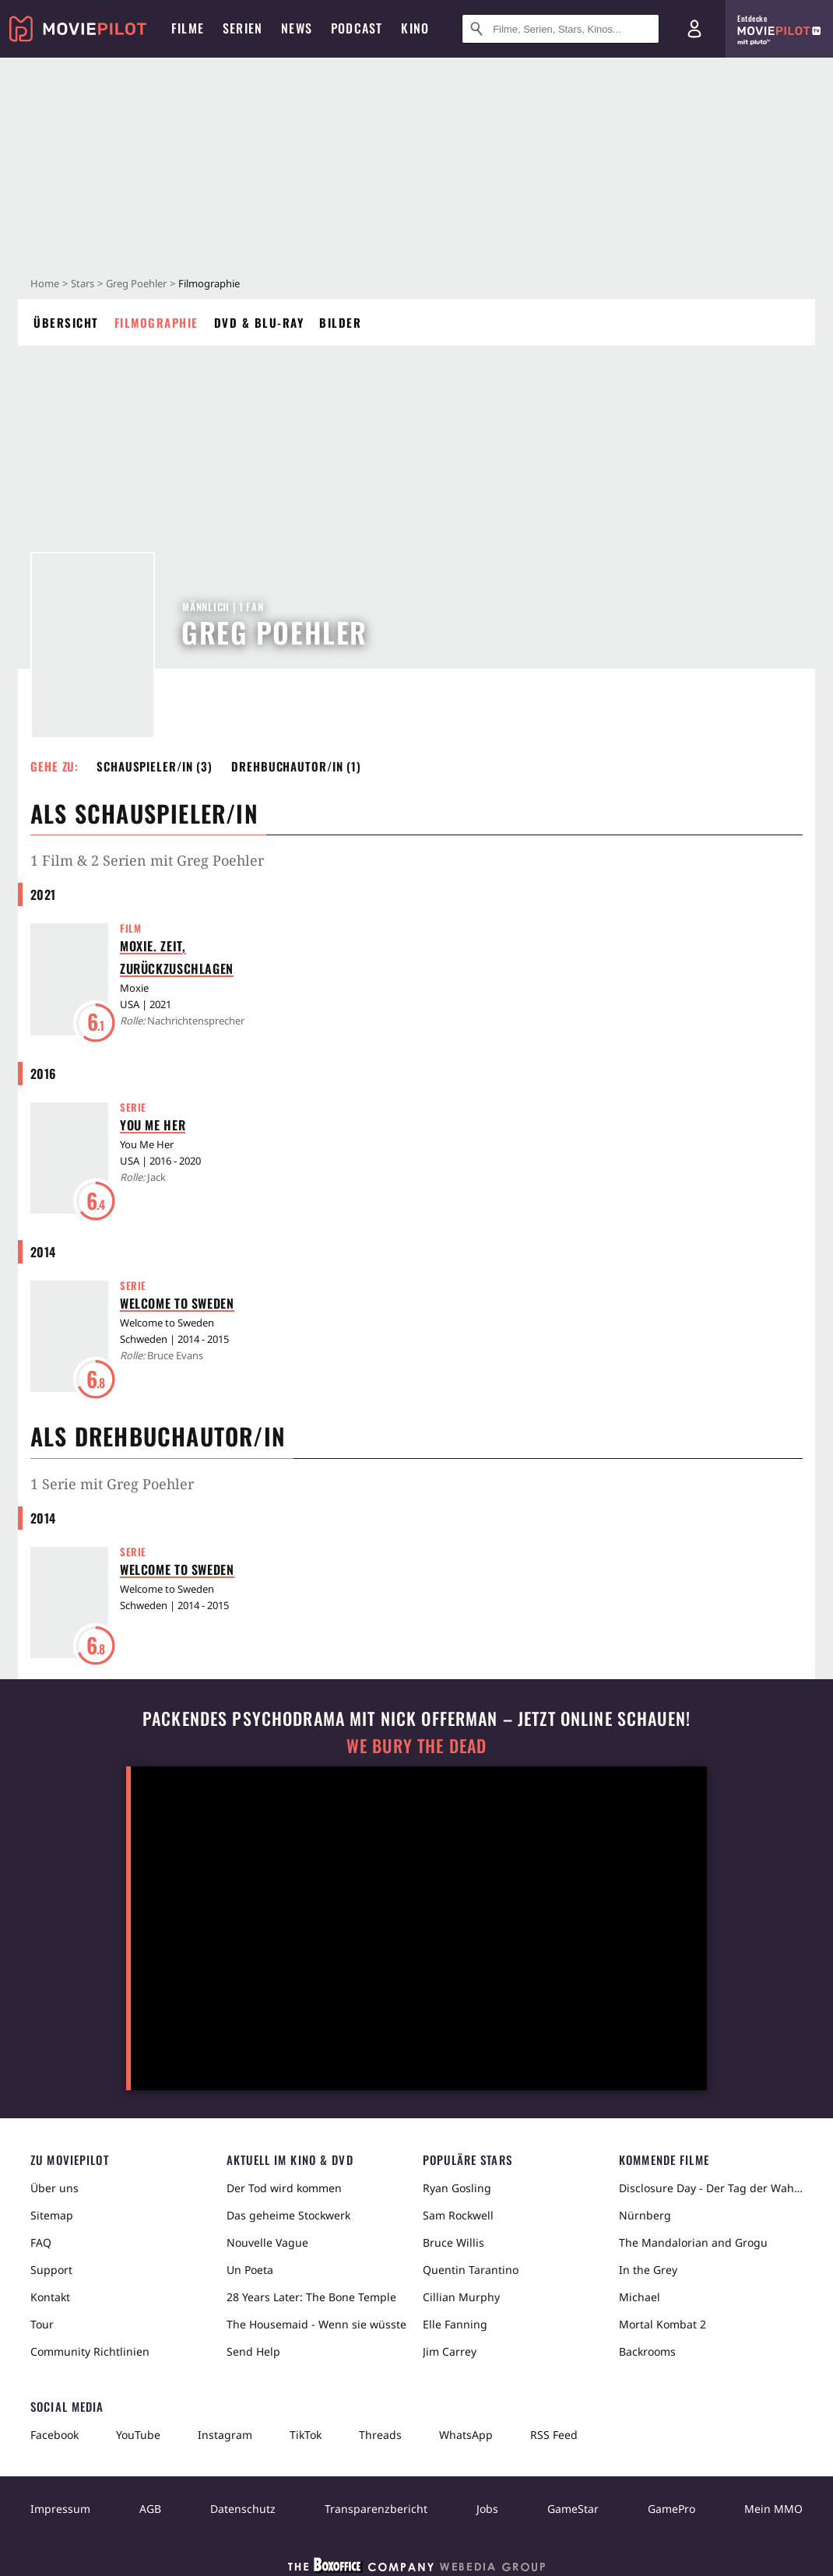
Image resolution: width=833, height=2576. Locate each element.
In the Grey (648, 2269)
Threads (380, 2434)
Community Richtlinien (89, 2351)
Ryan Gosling (457, 2188)
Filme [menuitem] (187, 28)
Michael (639, 2297)
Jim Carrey (449, 2351)
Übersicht (66, 322)
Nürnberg (645, 2215)
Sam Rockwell (458, 2215)
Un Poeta (250, 2269)
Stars (82, 283)
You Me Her (152, 1125)
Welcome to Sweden (177, 1303)
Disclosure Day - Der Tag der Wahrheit (711, 2188)
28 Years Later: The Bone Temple (311, 2297)
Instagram (225, 2434)
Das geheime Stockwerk (288, 2215)
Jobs (487, 2508)
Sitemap (51, 2215)
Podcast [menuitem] (356, 28)
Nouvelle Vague (267, 2242)
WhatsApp (466, 2434)
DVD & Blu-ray (259, 322)
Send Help (253, 2351)
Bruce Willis (453, 2242)
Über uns (54, 2188)
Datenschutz (243, 2508)
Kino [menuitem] (415, 28)
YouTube (138, 2434)
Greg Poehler (136, 283)
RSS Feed (554, 2434)
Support (51, 2269)
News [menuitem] (296, 28)
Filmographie (156, 322)
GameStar (573, 2508)
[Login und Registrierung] (694, 28)
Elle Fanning (455, 2324)
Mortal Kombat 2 (662, 2324)
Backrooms (647, 2351)
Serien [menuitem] (242, 28)
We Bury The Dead (416, 1745)
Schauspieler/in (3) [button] (155, 766)
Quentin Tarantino (470, 2269)
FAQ (40, 2242)
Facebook (54, 2434)
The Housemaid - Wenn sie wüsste (316, 2324)
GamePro (671, 2508)
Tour (42, 2324)
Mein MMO (773, 2508)
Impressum (60, 2508)
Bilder (340, 322)
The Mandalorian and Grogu (693, 2242)
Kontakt (50, 2297)
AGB (150, 2508)
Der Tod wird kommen (284, 2188)
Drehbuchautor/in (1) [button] (296, 766)
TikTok (306, 2434)
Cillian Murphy (461, 2297)
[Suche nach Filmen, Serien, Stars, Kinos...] (560, 29)
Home (44, 283)
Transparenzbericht (376, 2508)
